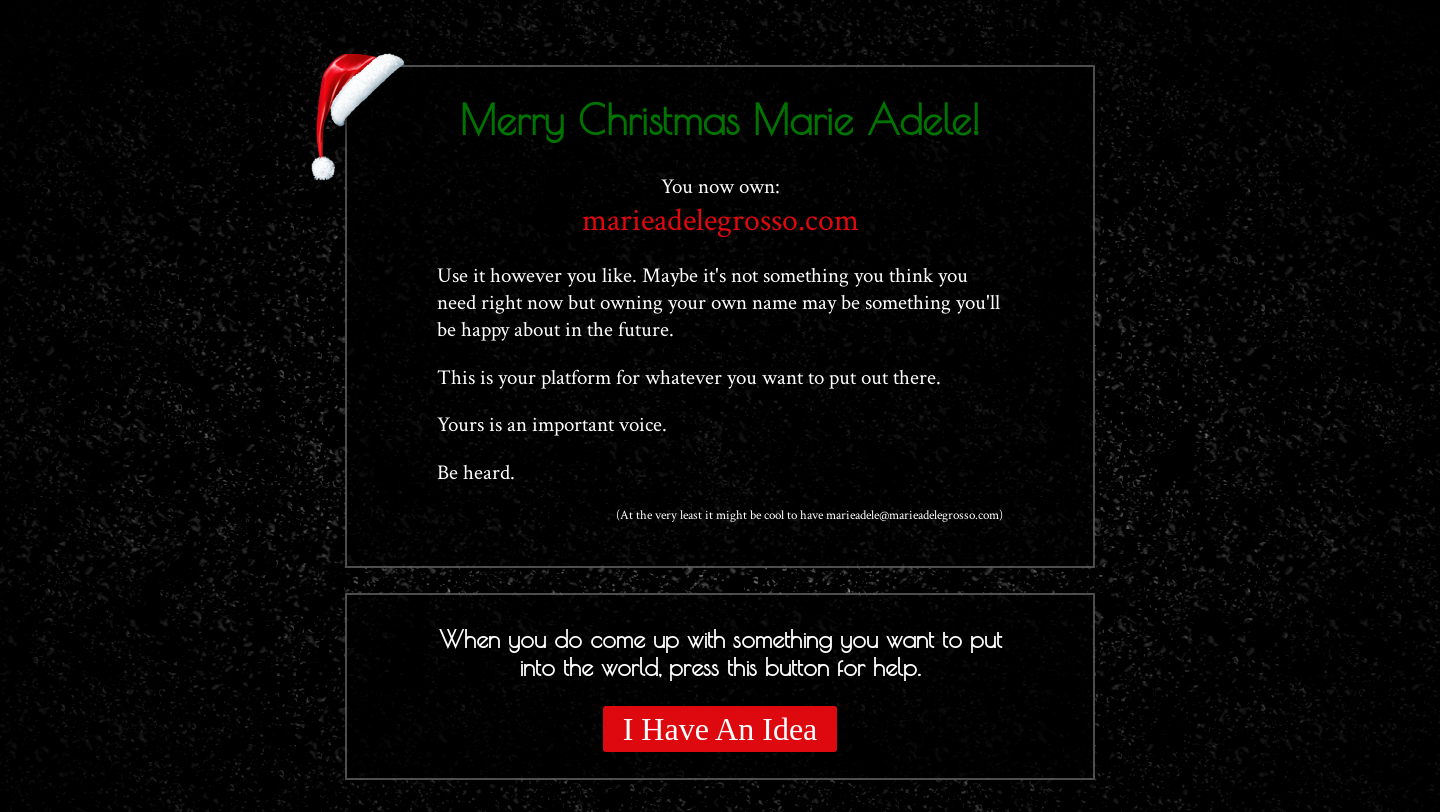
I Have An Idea (720, 729)
